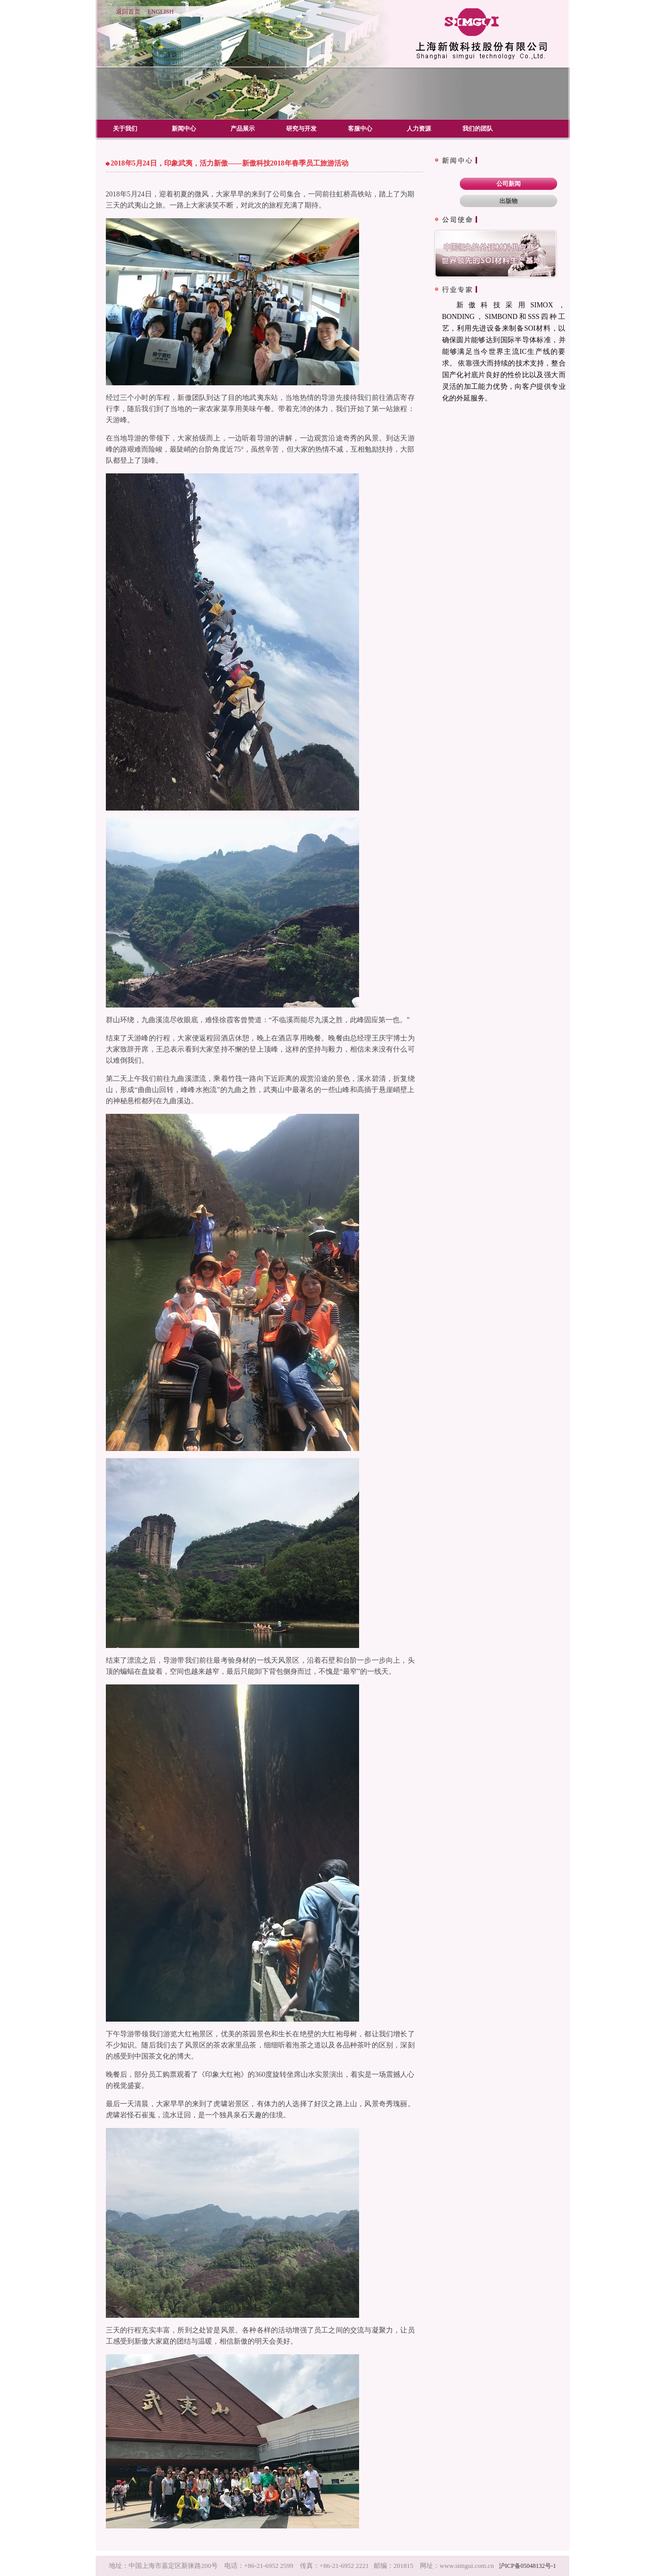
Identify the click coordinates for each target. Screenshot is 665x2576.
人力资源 (419, 128)
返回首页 (128, 11)
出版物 (508, 201)
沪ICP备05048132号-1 (527, 2565)
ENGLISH (161, 11)
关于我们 (125, 128)
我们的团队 (477, 128)
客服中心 (360, 128)
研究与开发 (301, 128)
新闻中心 (184, 128)
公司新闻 (508, 183)
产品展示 (242, 128)
